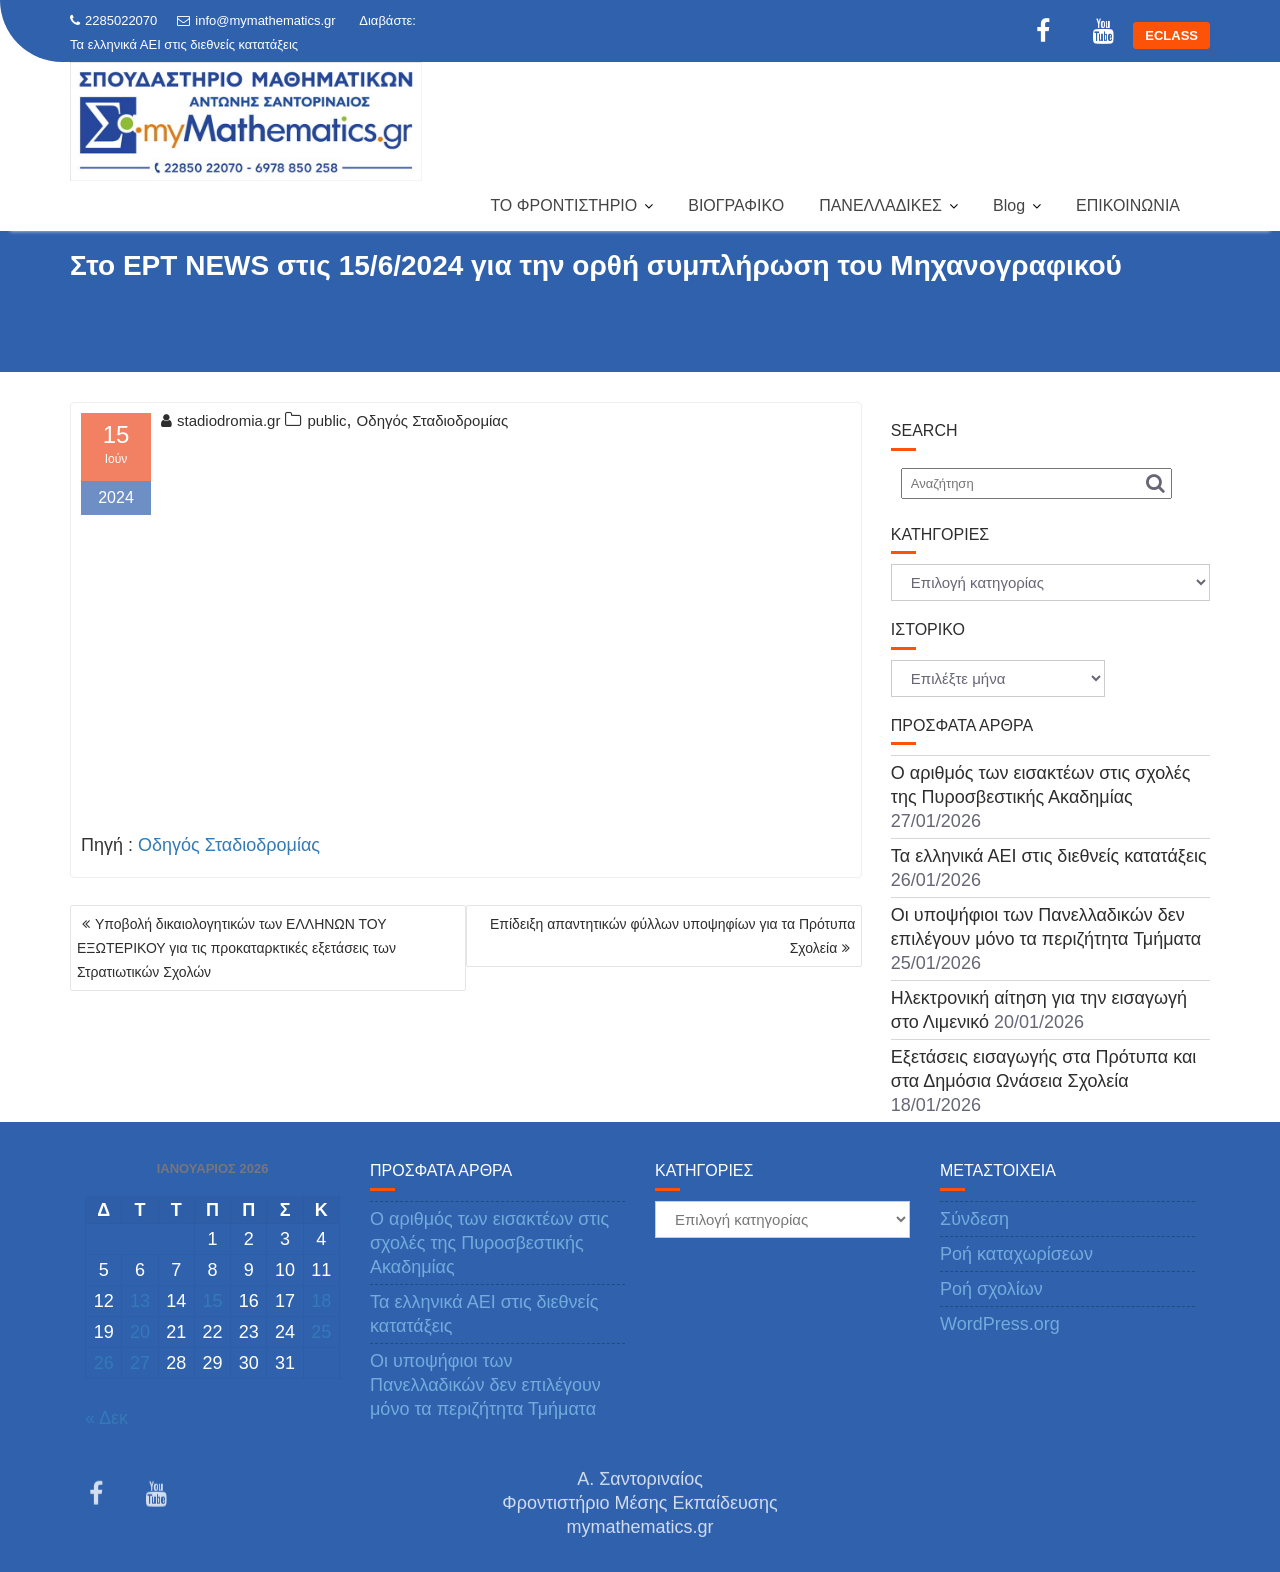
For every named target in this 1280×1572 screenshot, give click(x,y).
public (326, 420)
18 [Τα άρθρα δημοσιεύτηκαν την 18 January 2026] (321, 1301)
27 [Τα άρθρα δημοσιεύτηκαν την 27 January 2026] (140, 1363)
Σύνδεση (974, 1219)
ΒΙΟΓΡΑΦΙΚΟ (736, 205)
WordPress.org (1000, 1324)
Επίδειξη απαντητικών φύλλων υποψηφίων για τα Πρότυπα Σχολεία (672, 936)
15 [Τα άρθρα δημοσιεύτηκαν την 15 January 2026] (212, 1301)
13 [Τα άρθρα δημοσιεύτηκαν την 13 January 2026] (140, 1301)
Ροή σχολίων (991, 1289)
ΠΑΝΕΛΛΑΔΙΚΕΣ (880, 205)
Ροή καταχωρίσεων (1016, 1254)
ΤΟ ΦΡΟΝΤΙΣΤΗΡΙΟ (563, 205)
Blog (1009, 205)
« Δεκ (106, 1418)
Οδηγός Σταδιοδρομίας (433, 420)
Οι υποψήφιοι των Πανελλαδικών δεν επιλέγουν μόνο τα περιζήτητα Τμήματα (485, 1385)
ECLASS (1171, 35)
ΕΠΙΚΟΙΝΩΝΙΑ (1128, 205)
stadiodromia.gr (220, 420)
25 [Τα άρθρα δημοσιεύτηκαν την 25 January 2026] (321, 1332)
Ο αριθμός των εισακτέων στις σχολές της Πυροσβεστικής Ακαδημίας (489, 1243)
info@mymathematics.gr (256, 20)
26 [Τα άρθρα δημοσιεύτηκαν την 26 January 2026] (104, 1363)
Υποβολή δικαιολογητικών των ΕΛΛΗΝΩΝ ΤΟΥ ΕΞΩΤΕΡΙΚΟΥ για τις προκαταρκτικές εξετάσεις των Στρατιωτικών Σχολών (236, 948)
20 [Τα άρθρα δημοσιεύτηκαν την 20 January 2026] (140, 1332)
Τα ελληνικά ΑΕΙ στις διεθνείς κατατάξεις (184, 44)
